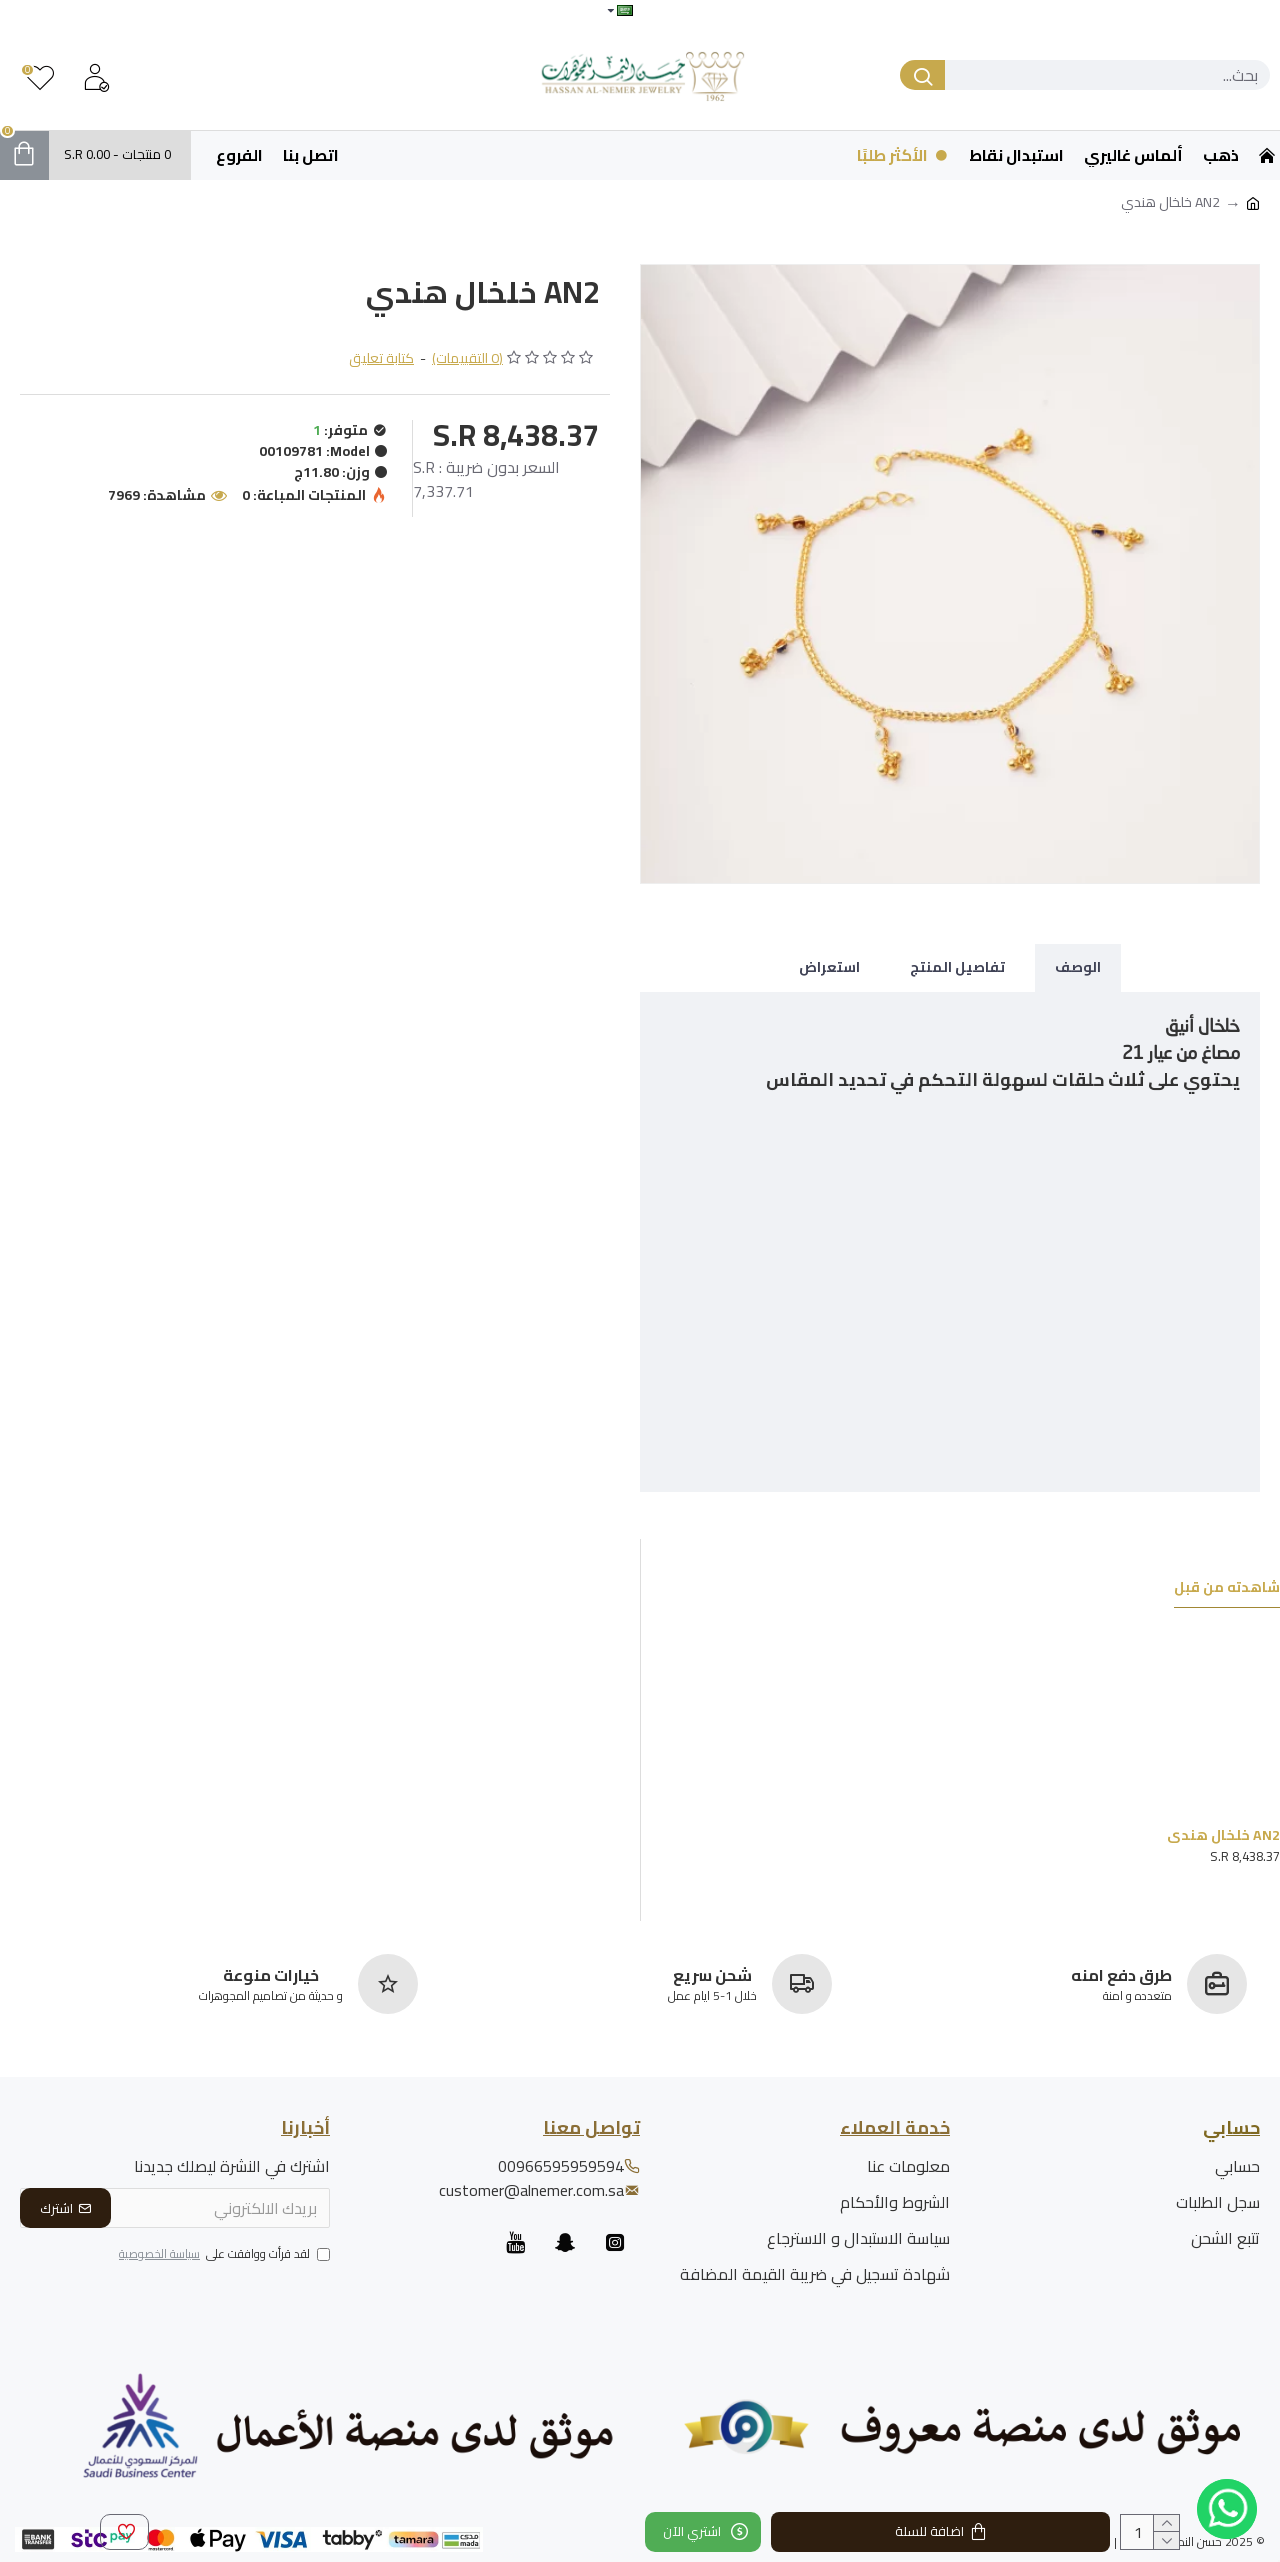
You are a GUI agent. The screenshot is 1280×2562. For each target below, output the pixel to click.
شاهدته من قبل (1227, 1589)
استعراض (829, 967)
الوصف (1078, 967)
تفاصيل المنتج (957, 967)
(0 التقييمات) (467, 358)
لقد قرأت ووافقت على (223, 2255)
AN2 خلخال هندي (1223, 1835)
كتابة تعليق (381, 358)
